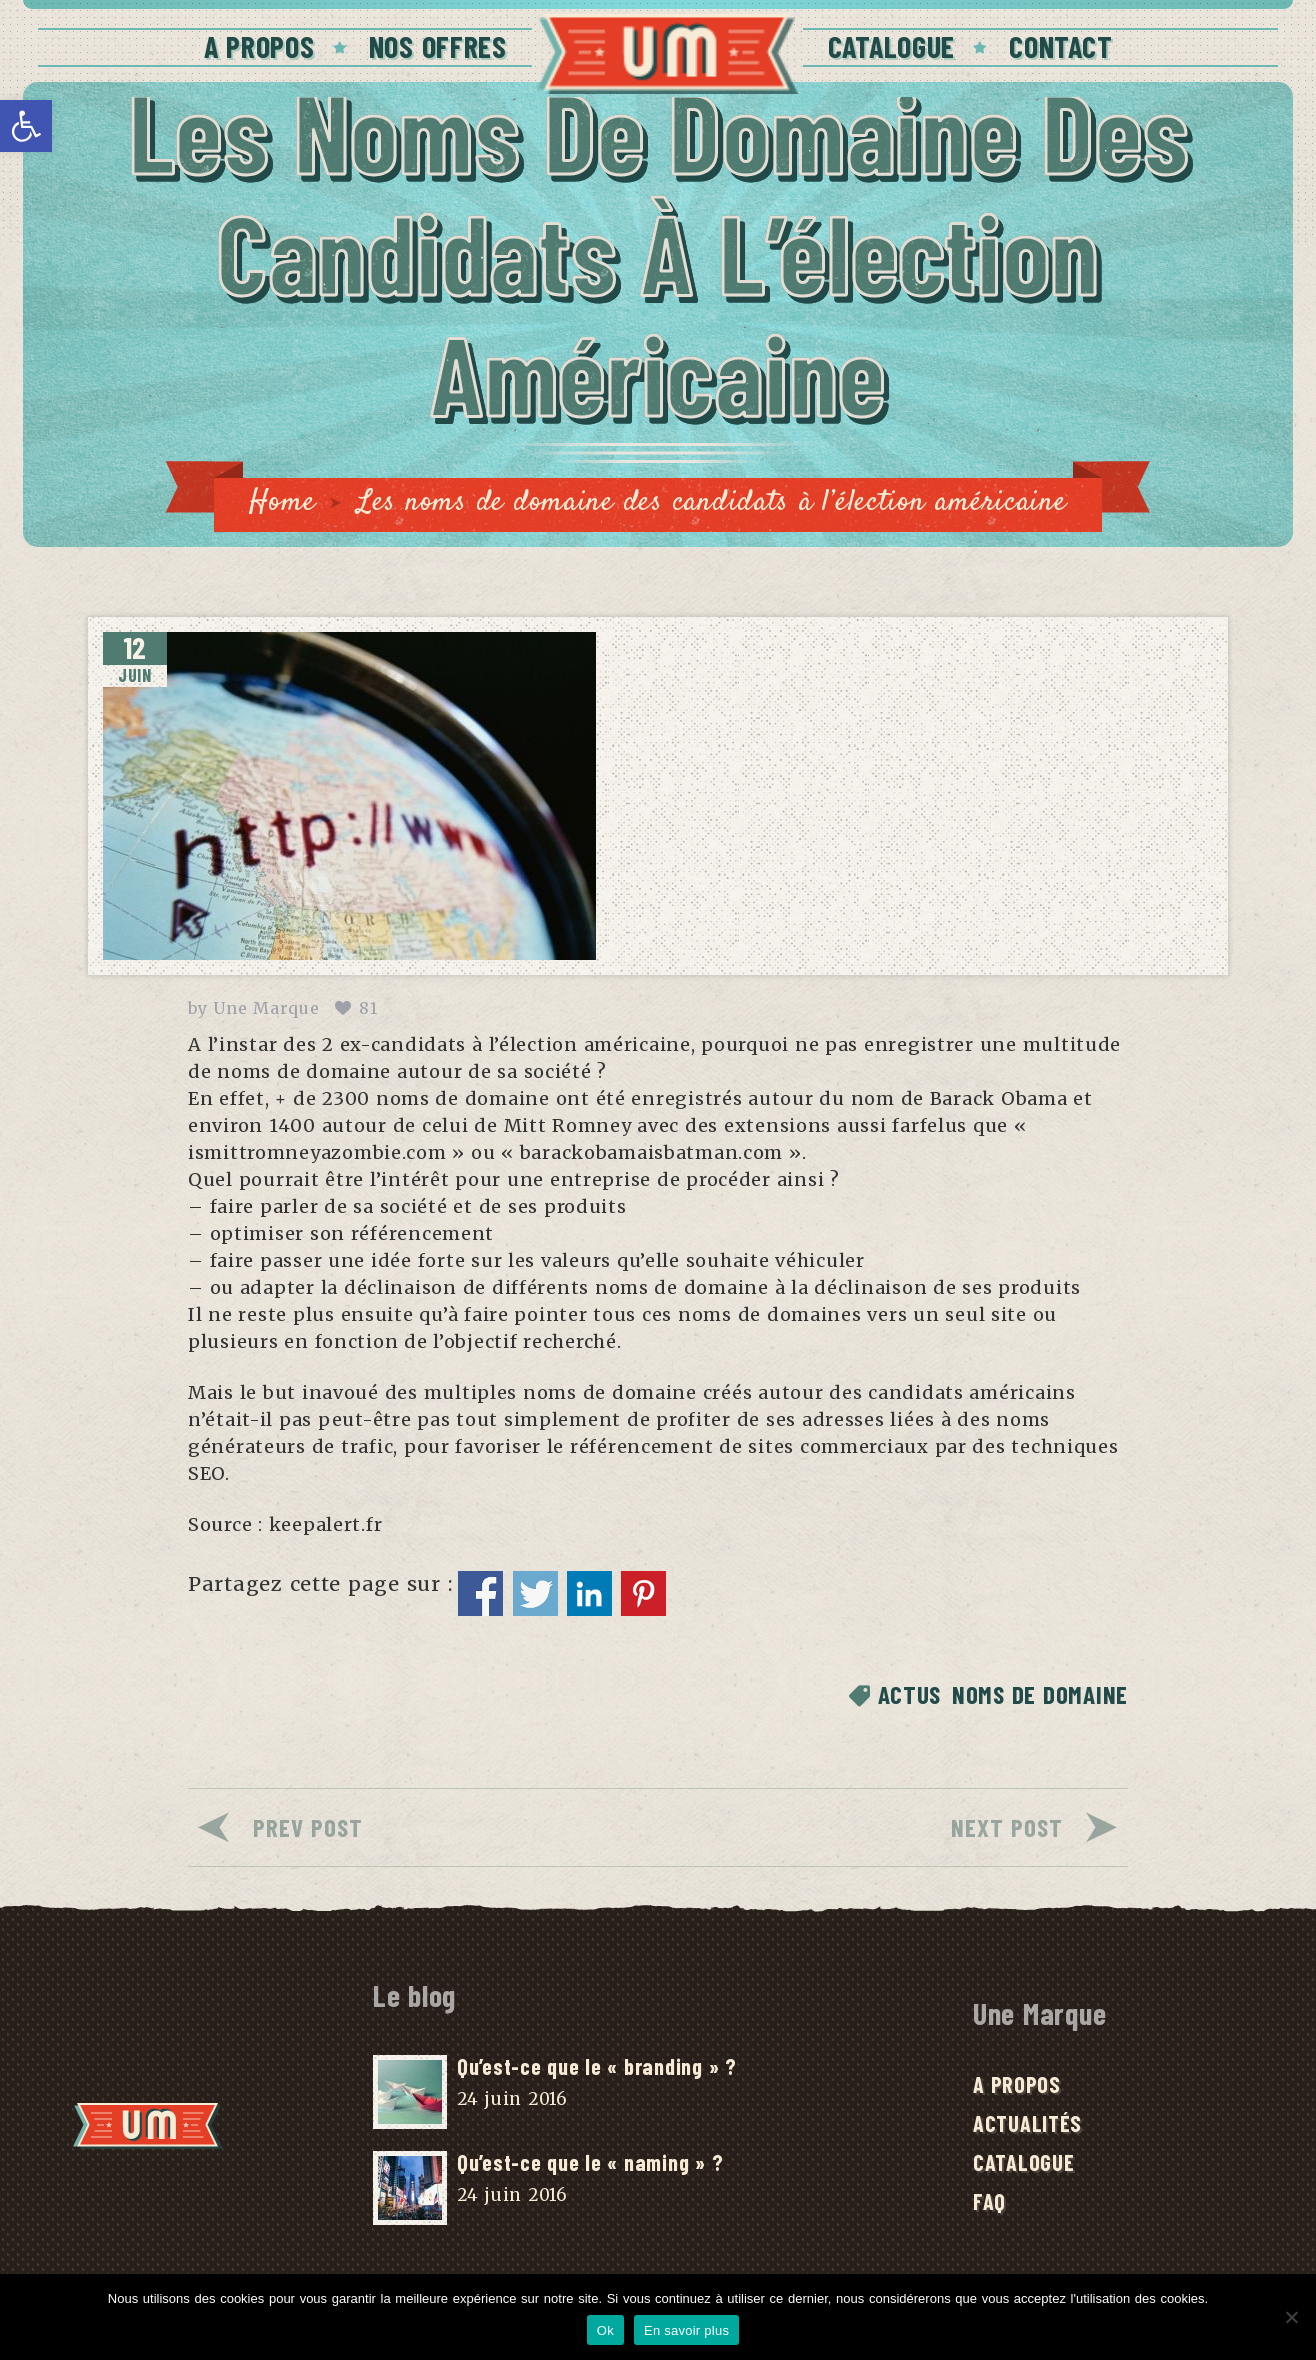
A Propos (259, 46)
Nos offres (438, 46)
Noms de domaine (1040, 1694)
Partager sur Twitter (535, 1593)
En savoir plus (686, 2330)
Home (282, 502)
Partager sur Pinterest (643, 1593)
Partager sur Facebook (480, 1593)
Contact (1060, 46)
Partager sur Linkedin (589, 1593)
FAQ (989, 2201)
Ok (605, 2330)
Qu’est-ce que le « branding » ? (597, 2066)
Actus (910, 1694)
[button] (26, 126)
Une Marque (266, 1008)
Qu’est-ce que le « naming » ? (590, 2162)
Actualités (1027, 2123)
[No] (1291, 2317)
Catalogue (891, 46)
